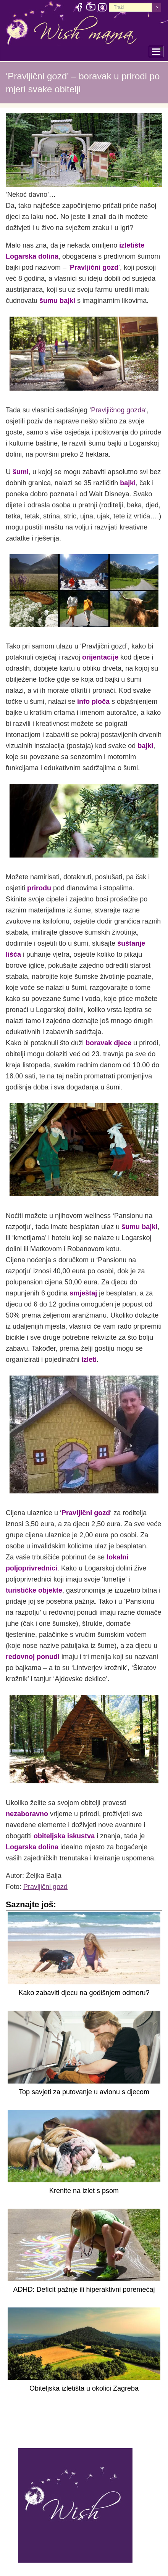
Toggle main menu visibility (157, 49)
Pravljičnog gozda (118, 410)
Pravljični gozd (45, 1887)
